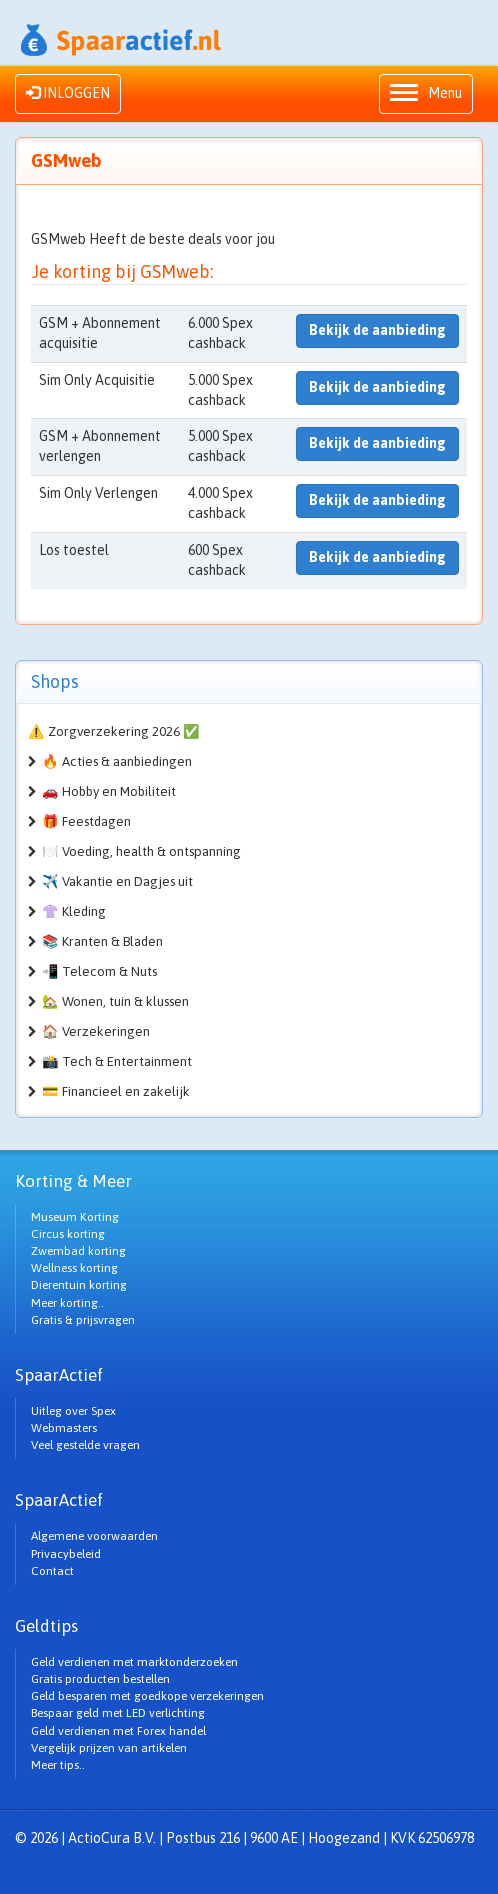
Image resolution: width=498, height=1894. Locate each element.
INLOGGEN (68, 93)
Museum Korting (75, 1217)
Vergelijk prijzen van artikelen (109, 1748)
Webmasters (64, 1428)
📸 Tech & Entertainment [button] (117, 1061)
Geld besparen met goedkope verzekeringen (147, 1696)
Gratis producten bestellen (100, 1679)
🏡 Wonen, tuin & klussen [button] (115, 1001)
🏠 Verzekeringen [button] (96, 1031)
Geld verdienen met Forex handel (118, 1731)
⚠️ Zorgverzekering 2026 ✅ (114, 731)
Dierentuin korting (79, 1285)
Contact (52, 1571)
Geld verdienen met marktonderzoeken (134, 1662)
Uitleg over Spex (73, 1411)
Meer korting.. (67, 1303)
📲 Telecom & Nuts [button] (99, 971)
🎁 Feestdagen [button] (86, 821)
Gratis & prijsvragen (83, 1320)
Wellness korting (74, 1268)
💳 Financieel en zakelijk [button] (116, 1091)
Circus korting (68, 1234)
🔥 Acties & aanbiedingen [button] (117, 761)
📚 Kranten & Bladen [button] (102, 941)
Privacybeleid (66, 1554)
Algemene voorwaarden (94, 1536)
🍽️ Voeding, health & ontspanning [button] (141, 851)
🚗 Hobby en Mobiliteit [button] (109, 791)
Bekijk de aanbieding (377, 330)
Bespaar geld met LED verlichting (118, 1713)
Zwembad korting (78, 1251)
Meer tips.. (58, 1765)
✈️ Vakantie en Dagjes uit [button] (117, 881)
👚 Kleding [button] (74, 911)
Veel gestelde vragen (85, 1445)
